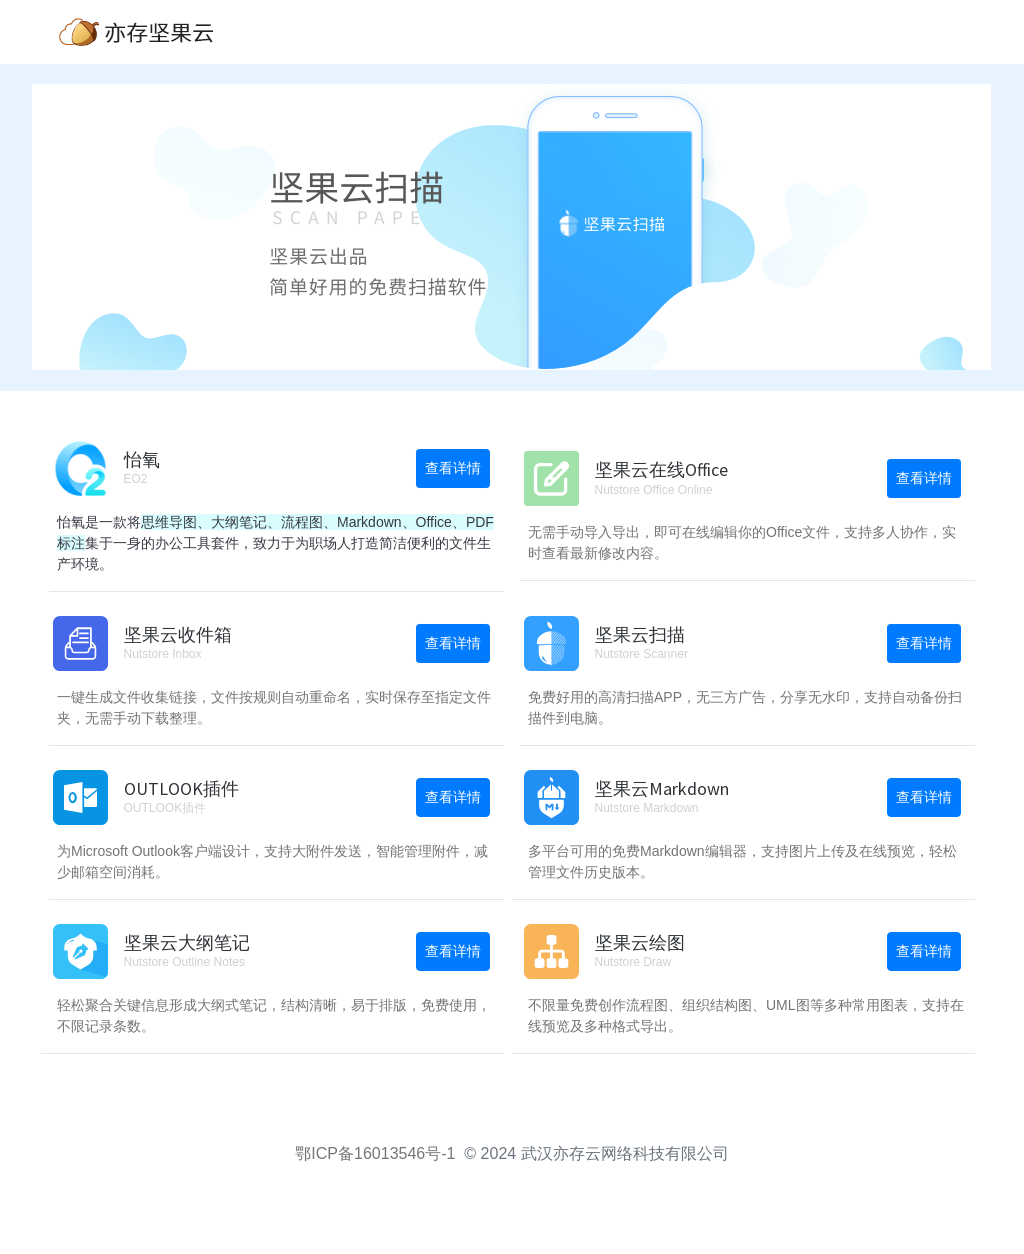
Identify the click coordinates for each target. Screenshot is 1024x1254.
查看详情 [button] (453, 468)
